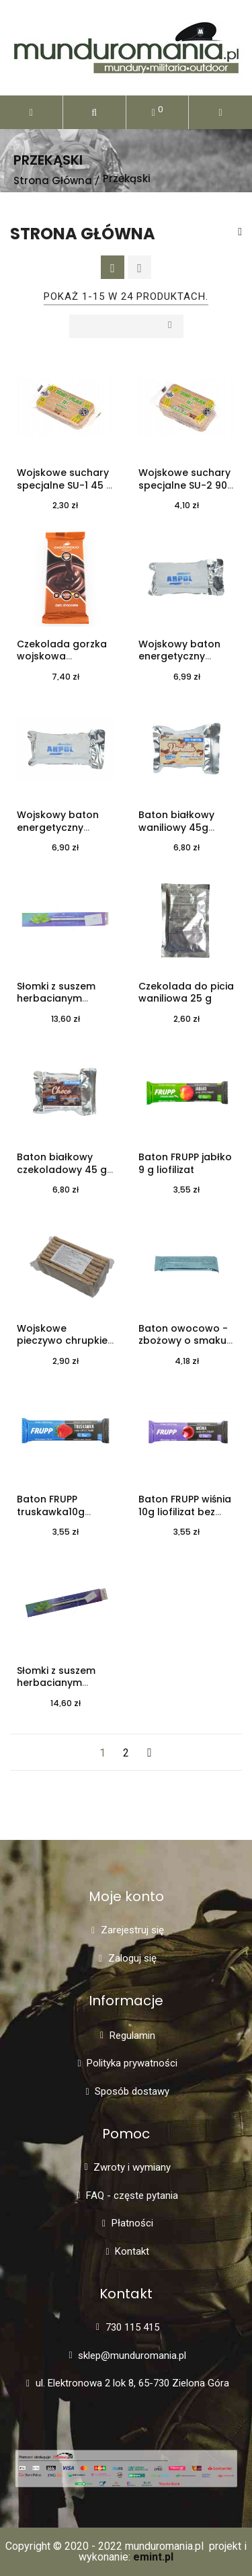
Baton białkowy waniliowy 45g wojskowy (176, 827)
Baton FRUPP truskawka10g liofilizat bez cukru (61, 1511)
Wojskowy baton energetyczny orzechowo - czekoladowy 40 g (62, 833)
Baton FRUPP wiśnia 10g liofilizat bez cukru (184, 1511)
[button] (94, 112)
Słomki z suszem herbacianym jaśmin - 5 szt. (56, 998)
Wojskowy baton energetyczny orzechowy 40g (179, 656)
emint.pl (153, 2556)
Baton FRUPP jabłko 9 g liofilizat (185, 1163)
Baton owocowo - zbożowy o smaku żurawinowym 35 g (184, 1341)
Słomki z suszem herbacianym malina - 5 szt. (56, 1683)
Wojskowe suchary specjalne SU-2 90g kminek (186, 485)
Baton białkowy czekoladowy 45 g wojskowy (62, 1169)
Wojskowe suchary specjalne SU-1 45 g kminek (65, 485)
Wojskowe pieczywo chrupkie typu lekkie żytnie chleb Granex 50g (62, 1347)
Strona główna (82, 234)
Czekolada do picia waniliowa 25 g (186, 992)
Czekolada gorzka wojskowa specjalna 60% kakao (62, 662)
